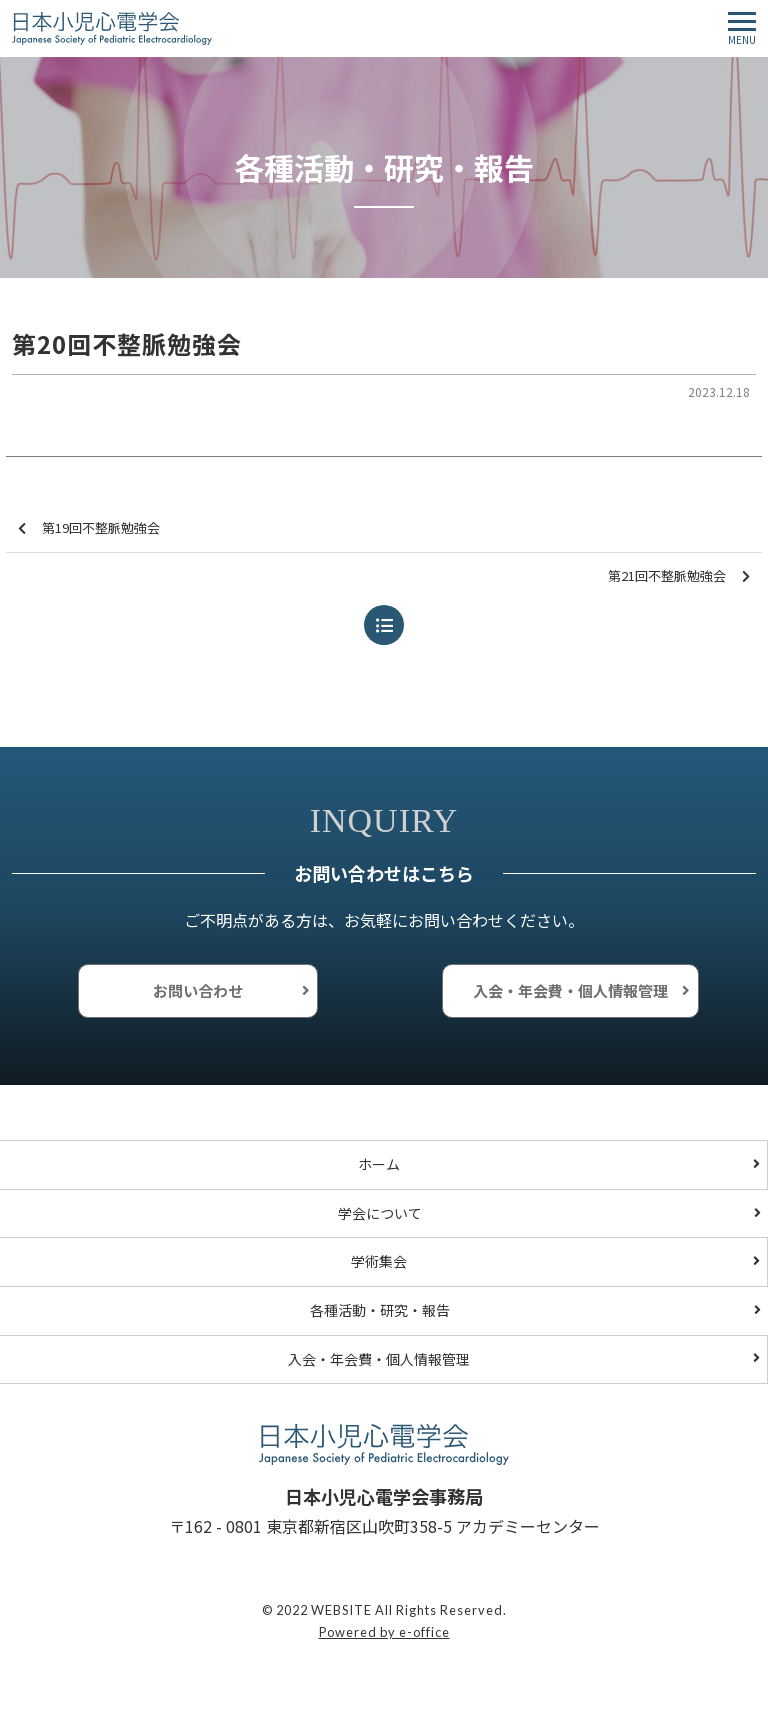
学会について (380, 1213)
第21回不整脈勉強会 (679, 576)
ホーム (379, 1164)
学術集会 (379, 1261)
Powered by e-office (384, 1632)
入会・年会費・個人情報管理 (570, 990)
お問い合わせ (198, 990)
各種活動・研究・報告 (380, 1310)
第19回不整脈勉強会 (89, 528)
